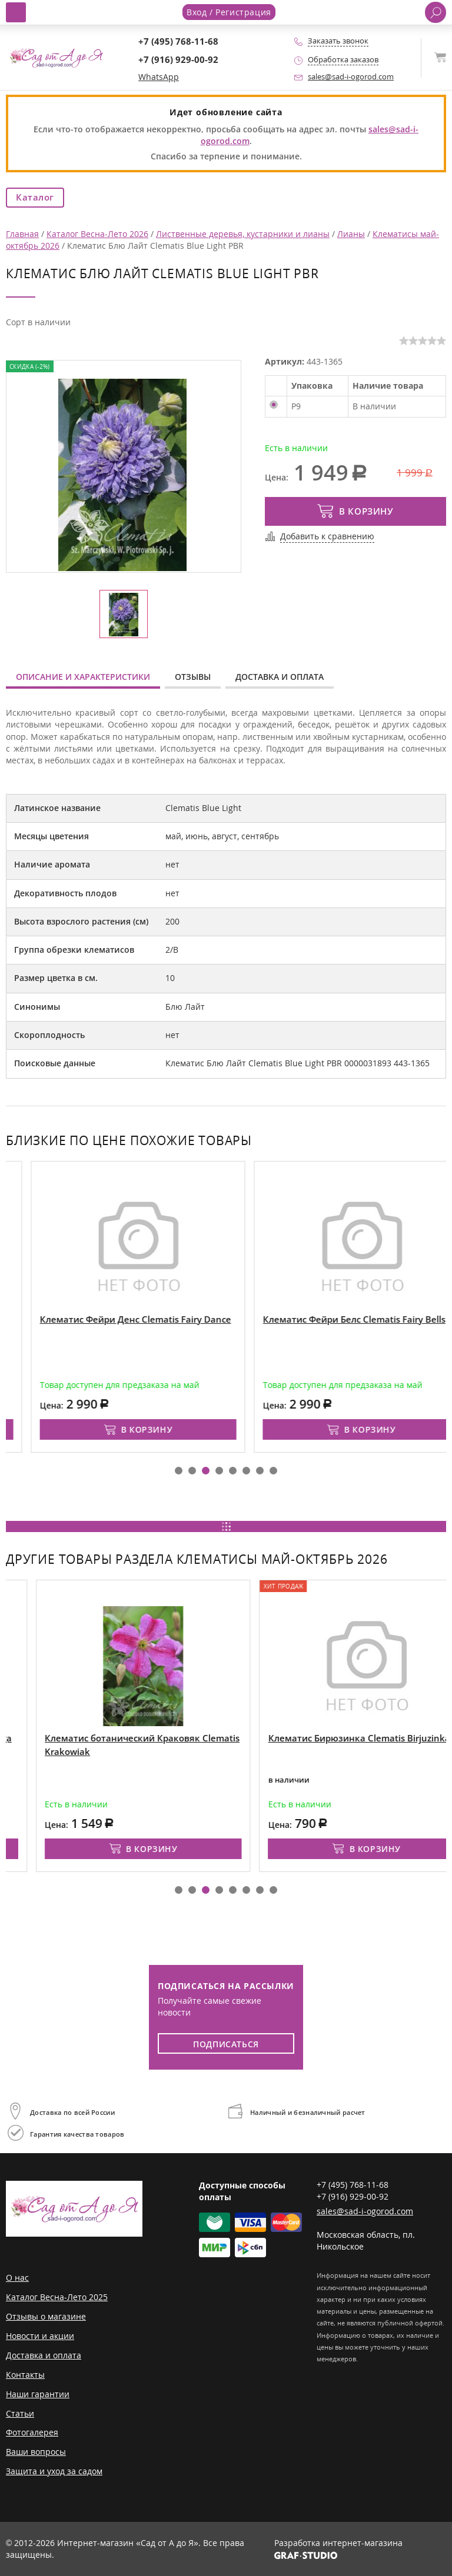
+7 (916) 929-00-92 (178, 60)
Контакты (25, 2374)
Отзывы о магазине (46, 2316)
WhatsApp (158, 76)
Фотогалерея (32, 2432)
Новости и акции (40, 2335)
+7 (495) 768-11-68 (178, 41)
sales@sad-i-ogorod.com (351, 77)
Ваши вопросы (36, 2451)
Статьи (20, 2413)
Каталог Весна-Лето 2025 (57, 2297)
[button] (178, 1470)
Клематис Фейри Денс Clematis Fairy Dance (318, 1319)
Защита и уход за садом (54, 2471)
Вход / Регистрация (229, 12)
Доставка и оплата (279, 676)
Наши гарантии (37, 2394)
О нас (17, 2277)
